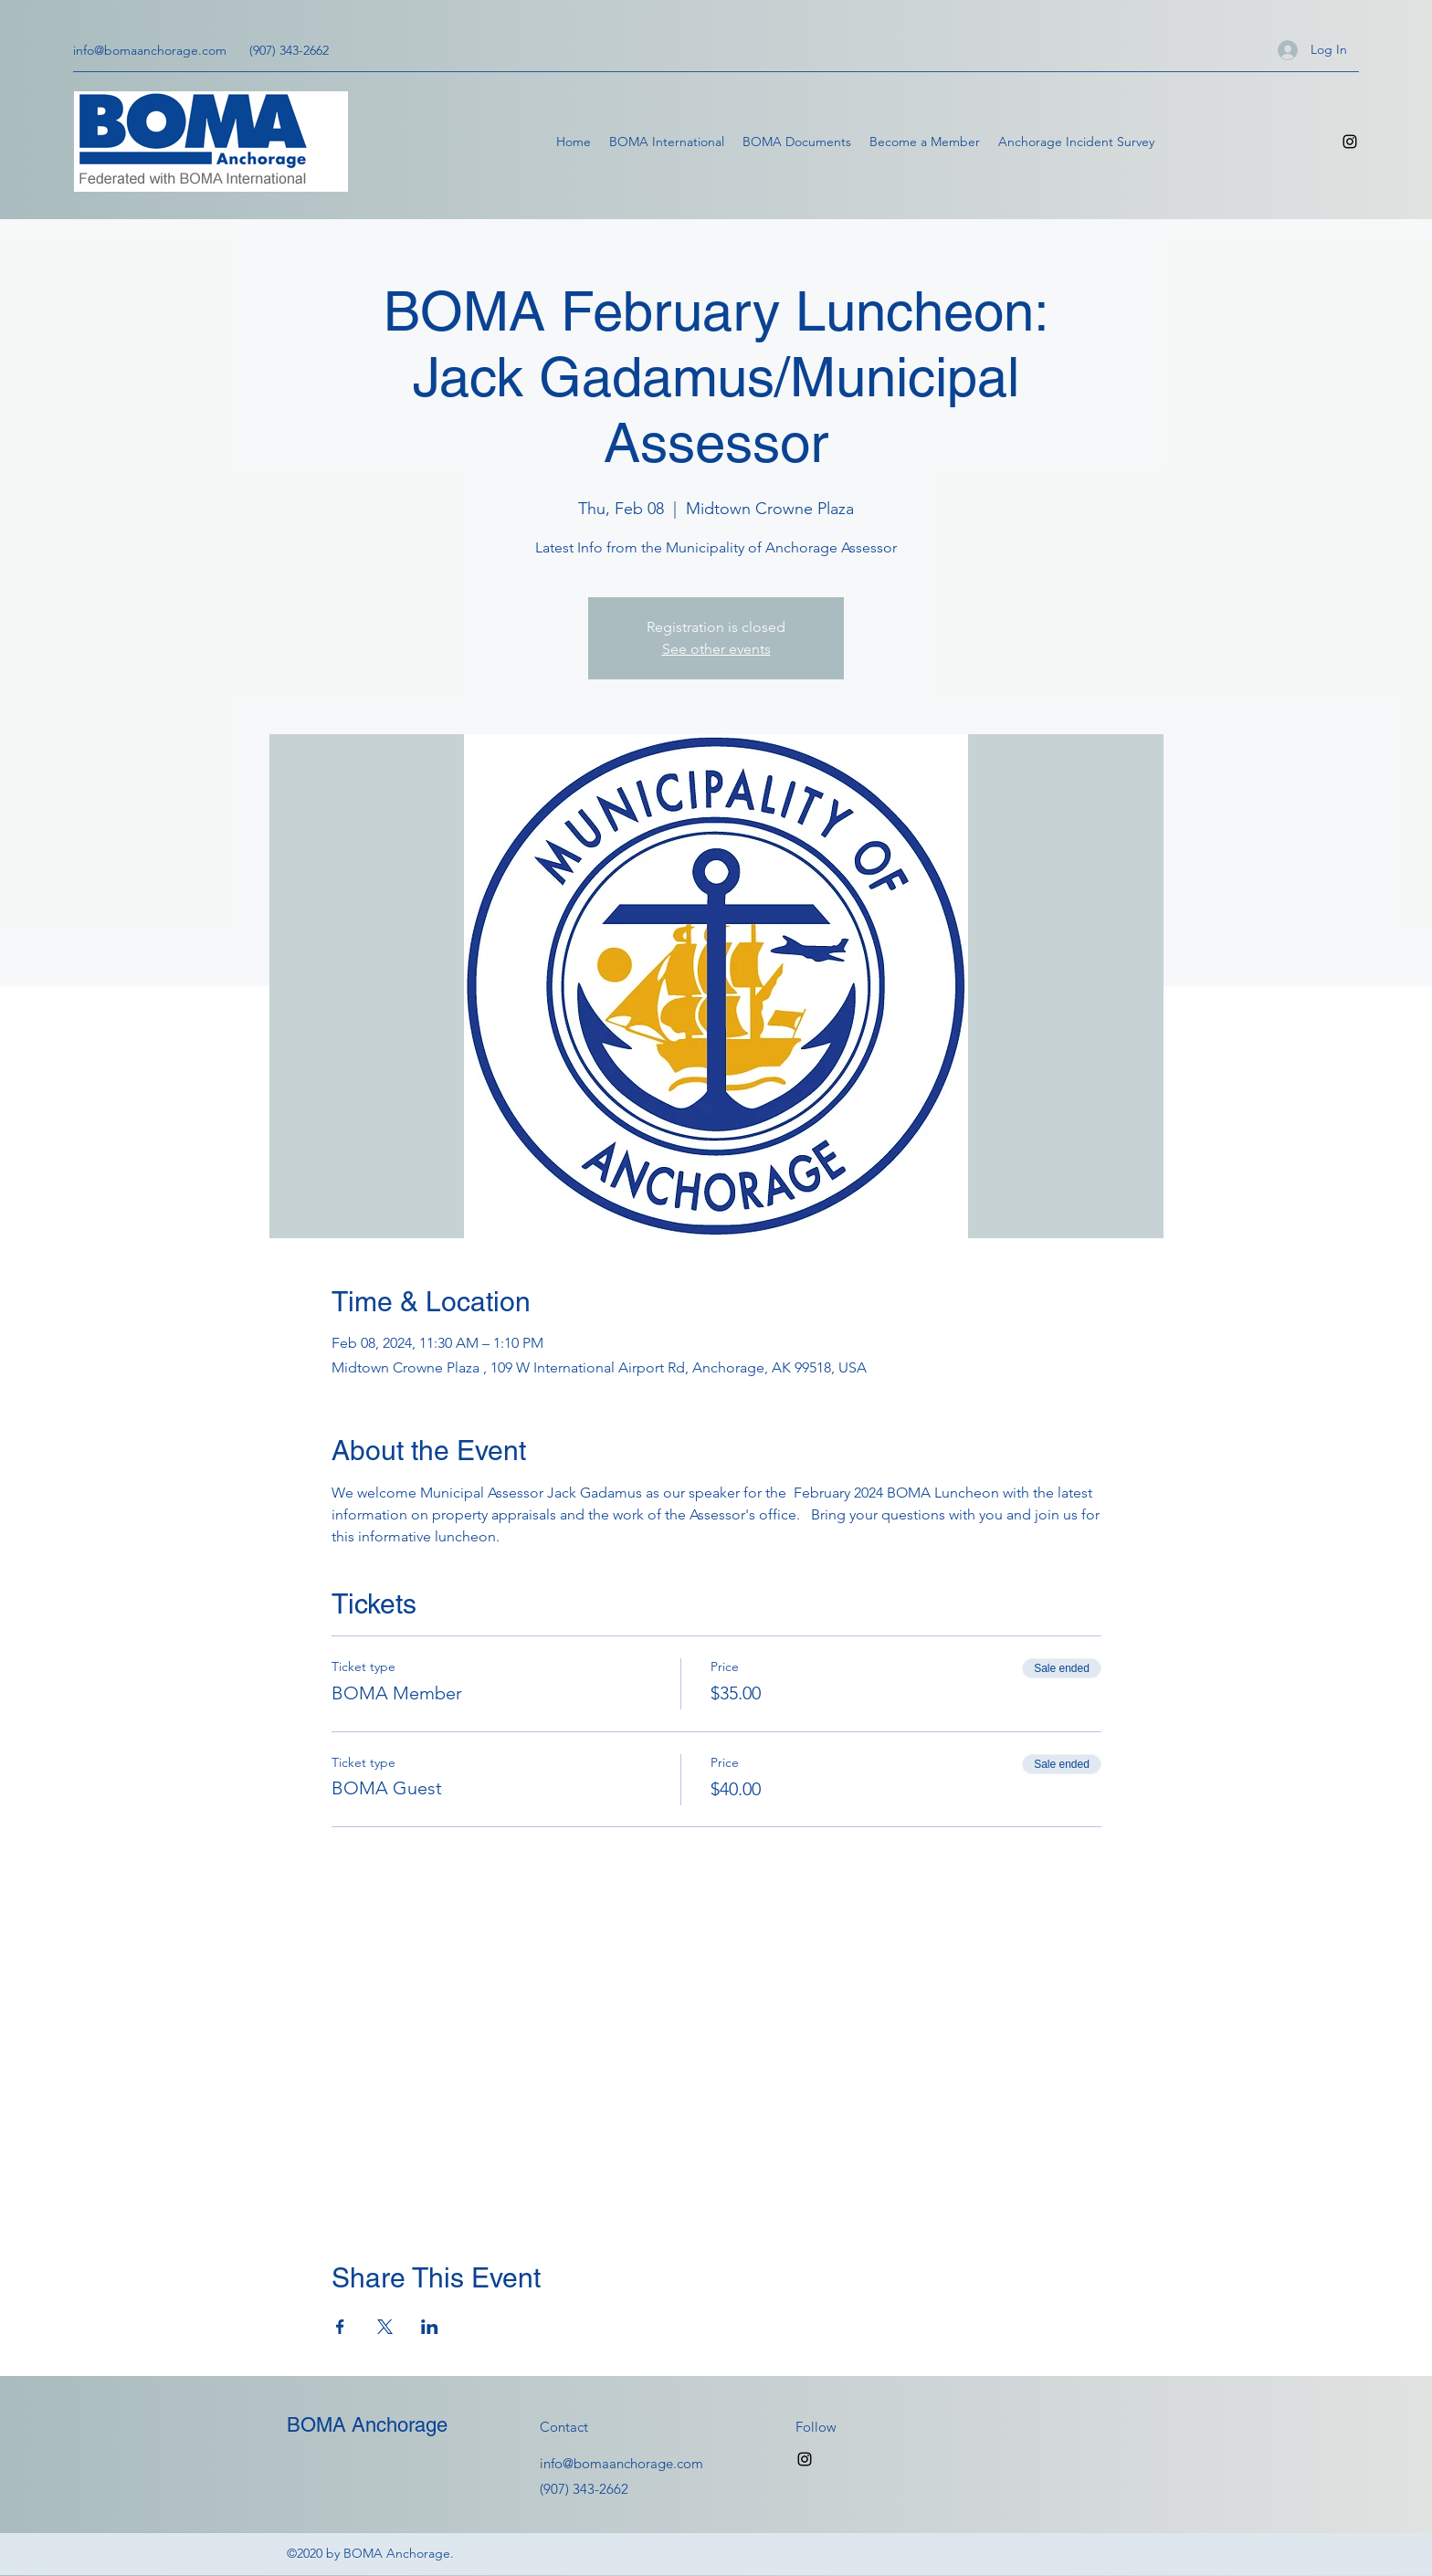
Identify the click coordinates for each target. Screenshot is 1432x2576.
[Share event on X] (385, 2326)
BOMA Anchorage (367, 2424)
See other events (716, 648)
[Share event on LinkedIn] (429, 2326)
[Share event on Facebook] (340, 2326)
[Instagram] (1350, 141)
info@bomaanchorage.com (149, 50)
